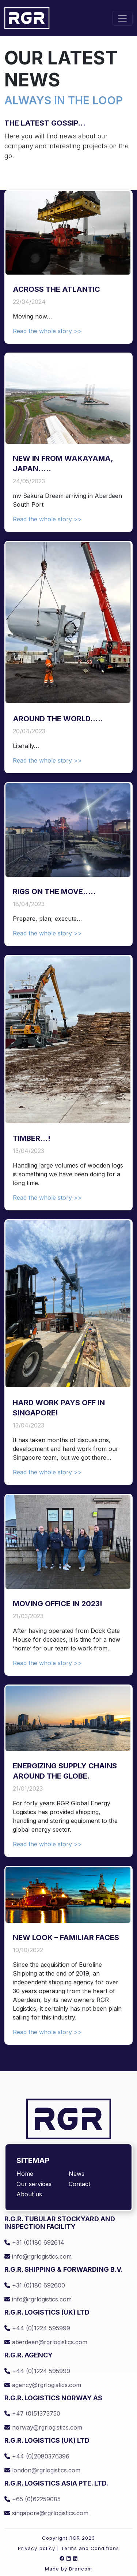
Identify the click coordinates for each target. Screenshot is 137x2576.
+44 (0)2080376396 (36, 2456)
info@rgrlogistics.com (38, 2256)
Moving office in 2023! (57, 1603)
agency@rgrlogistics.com (42, 2385)
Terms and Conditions (90, 2548)
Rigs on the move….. (54, 891)
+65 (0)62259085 (32, 2499)
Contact (79, 2184)
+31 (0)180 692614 (34, 2242)
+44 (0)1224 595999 (37, 2328)
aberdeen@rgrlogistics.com (45, 2342)
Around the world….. (58, 718)
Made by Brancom (68, 2569)
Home (24, 2173)
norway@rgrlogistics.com (43, 2427)
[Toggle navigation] (122, 18)
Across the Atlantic (56, 289)
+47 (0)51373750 (32, 2413)
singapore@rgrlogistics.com (46, 2513)
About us (29, 2194)
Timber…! (31, 1138)
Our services (34, 2184)
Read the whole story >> (47, 331)
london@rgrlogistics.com (42, 2470)
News (76, 2173)
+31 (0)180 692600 (34, 2285)
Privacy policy (36, 2548)
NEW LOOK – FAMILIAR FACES (66, 1937)
